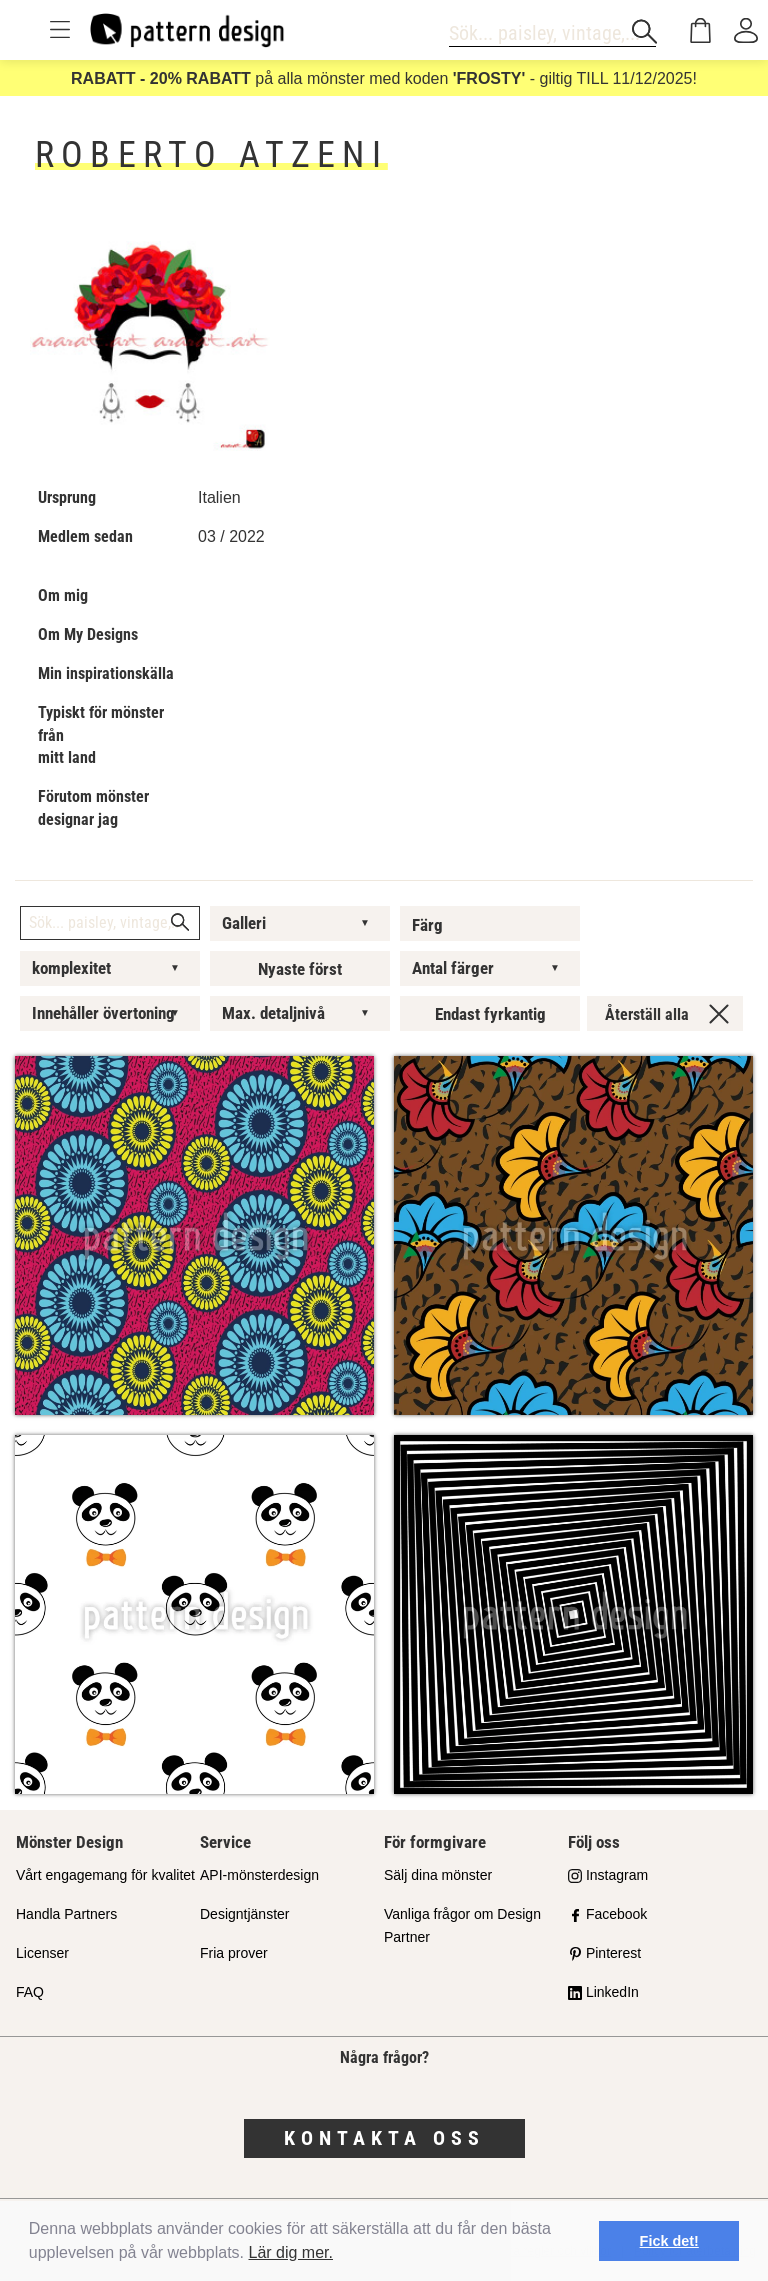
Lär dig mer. (291, 2252)
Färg (427, 925)
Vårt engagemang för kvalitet (105, 1875)
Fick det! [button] (669, 2241)
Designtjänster (245, 1914)
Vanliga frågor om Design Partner (462, 1925)
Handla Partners (66, 1914)
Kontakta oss (384, 2138)
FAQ (30, 1992)
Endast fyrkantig (490, 1014)
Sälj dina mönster (438, 1875)
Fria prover (234, 1953)
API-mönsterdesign (259, 1875)
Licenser (42, 1953)
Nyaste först (300, 969)
